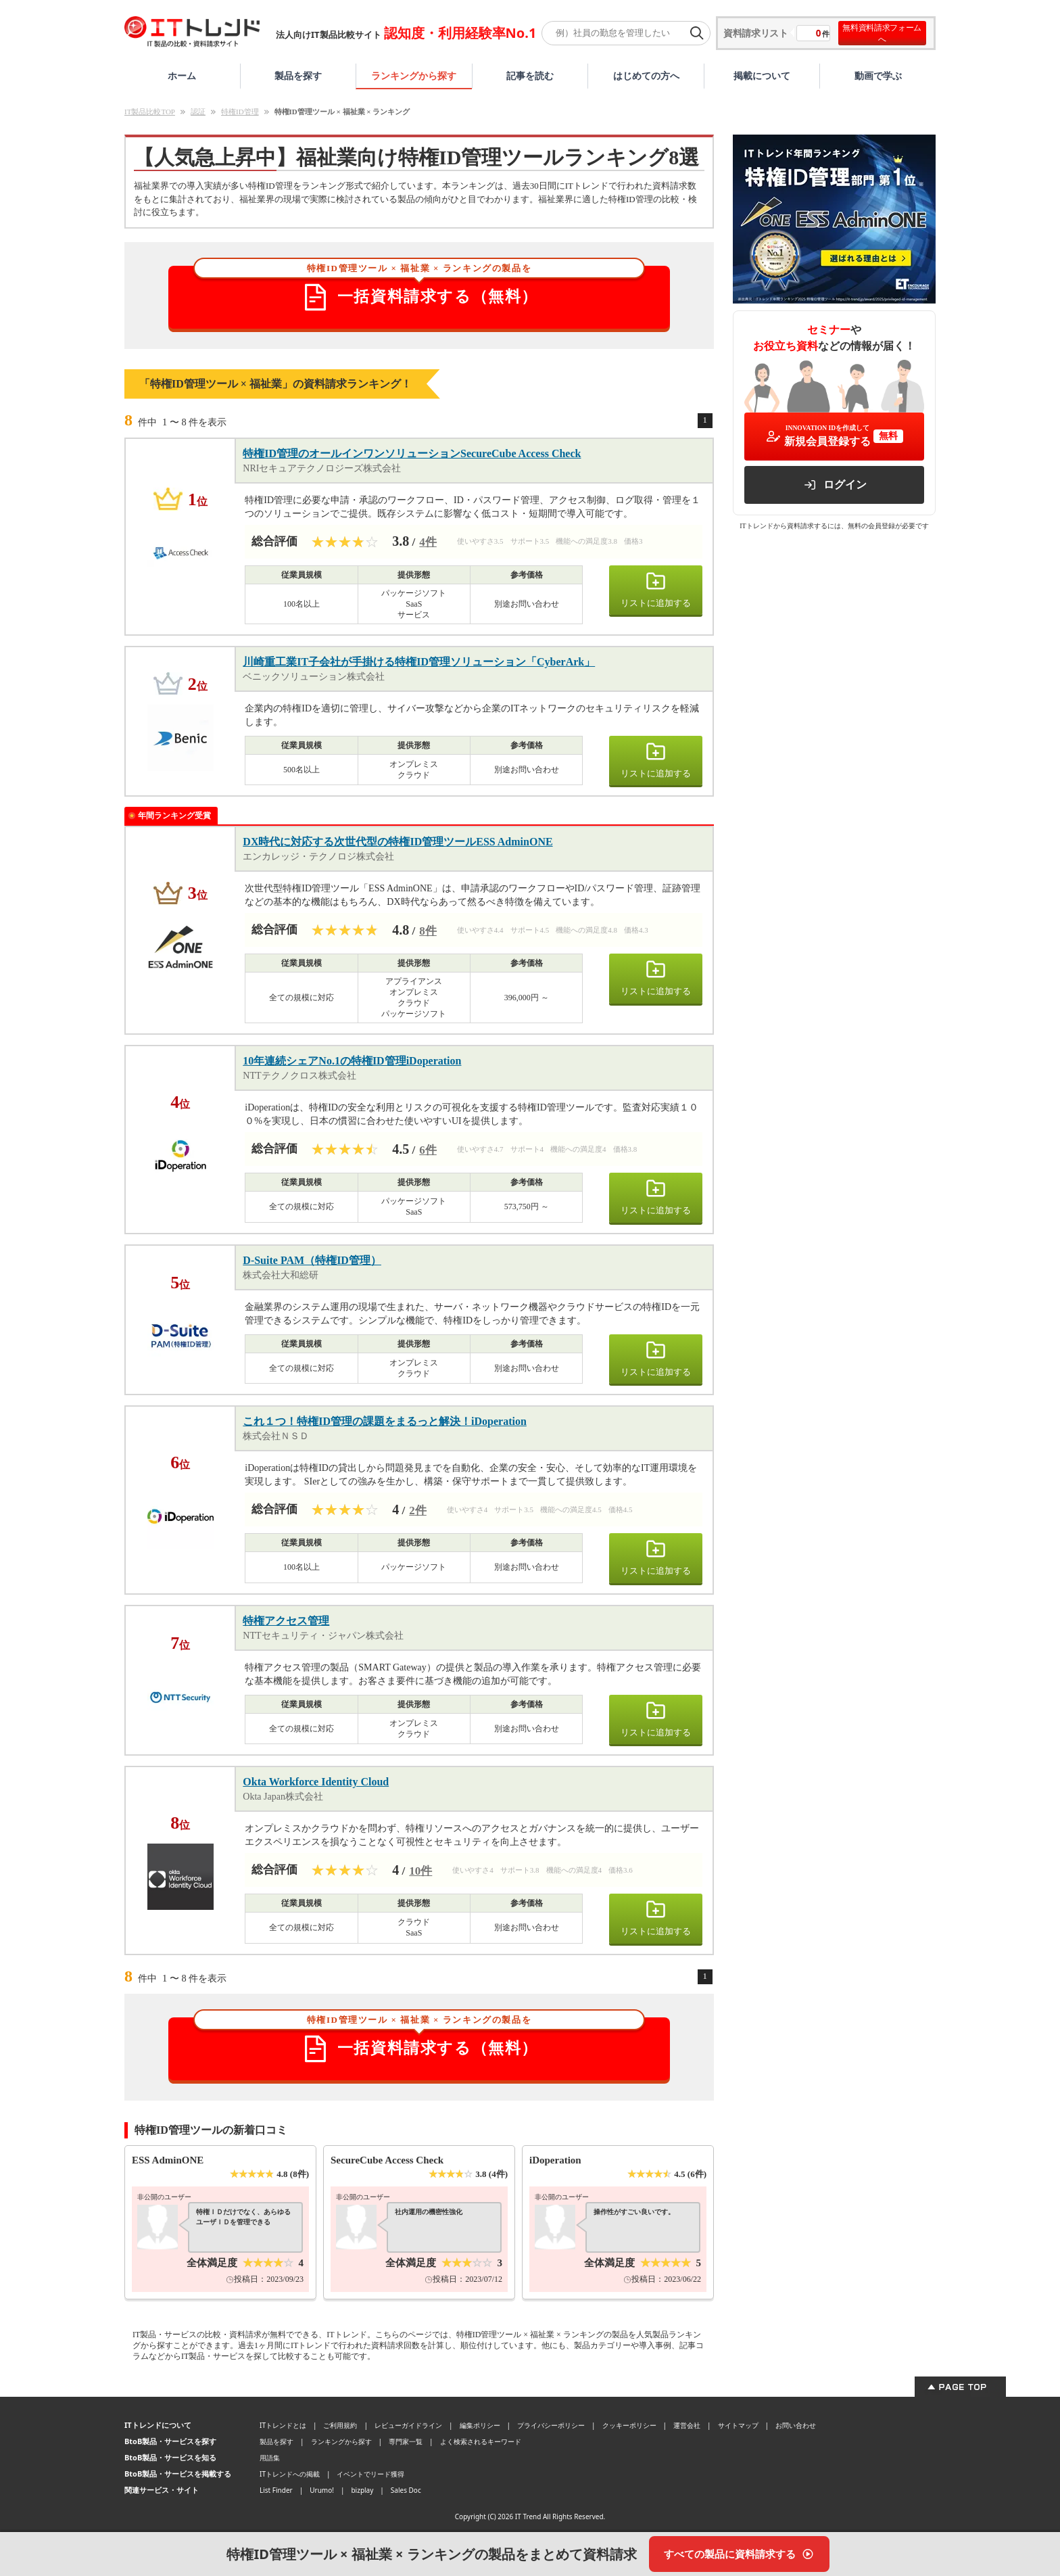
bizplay (362, 2490)
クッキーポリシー (629, 2425)
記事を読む (530, 75)
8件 (428, 930)
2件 (418, 1510)
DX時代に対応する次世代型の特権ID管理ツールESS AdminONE (397, 841)
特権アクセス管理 (286, 1620)
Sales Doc (406, 2490)
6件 (428, 1150)
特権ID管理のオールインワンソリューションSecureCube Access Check (412, 453)
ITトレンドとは (283, 2425)
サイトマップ (738, 2425)
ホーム (182, 75)
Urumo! (322, 2490)
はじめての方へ (646, 75)
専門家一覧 (406, 2441)
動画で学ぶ (878, 75)
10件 (420, 1871)
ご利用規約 (340, 2425)
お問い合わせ (795, 2425)
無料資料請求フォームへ (881, 33)
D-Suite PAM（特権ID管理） (312, 1260)
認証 (198, 112)
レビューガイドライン (408, 2425)
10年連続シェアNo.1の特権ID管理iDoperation (352, 1061)
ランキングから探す (413, 75)
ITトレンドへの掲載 (290, 2474)
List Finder (276, 2490)
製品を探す (298, 75)
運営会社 (686, 2425)
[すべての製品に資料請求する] (739, 2554)
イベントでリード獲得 (370, 2474)
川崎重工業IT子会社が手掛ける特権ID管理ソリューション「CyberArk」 (419, 662)
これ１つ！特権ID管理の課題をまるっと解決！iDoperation (385, 1421)
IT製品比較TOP (149, 112)
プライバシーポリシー (551, 2425)
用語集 (270, 2457)
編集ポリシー (480, 2425)
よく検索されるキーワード (480, 2441)
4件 (428, 542)
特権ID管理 (240, 112)
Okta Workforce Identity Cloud (316, 1781)
